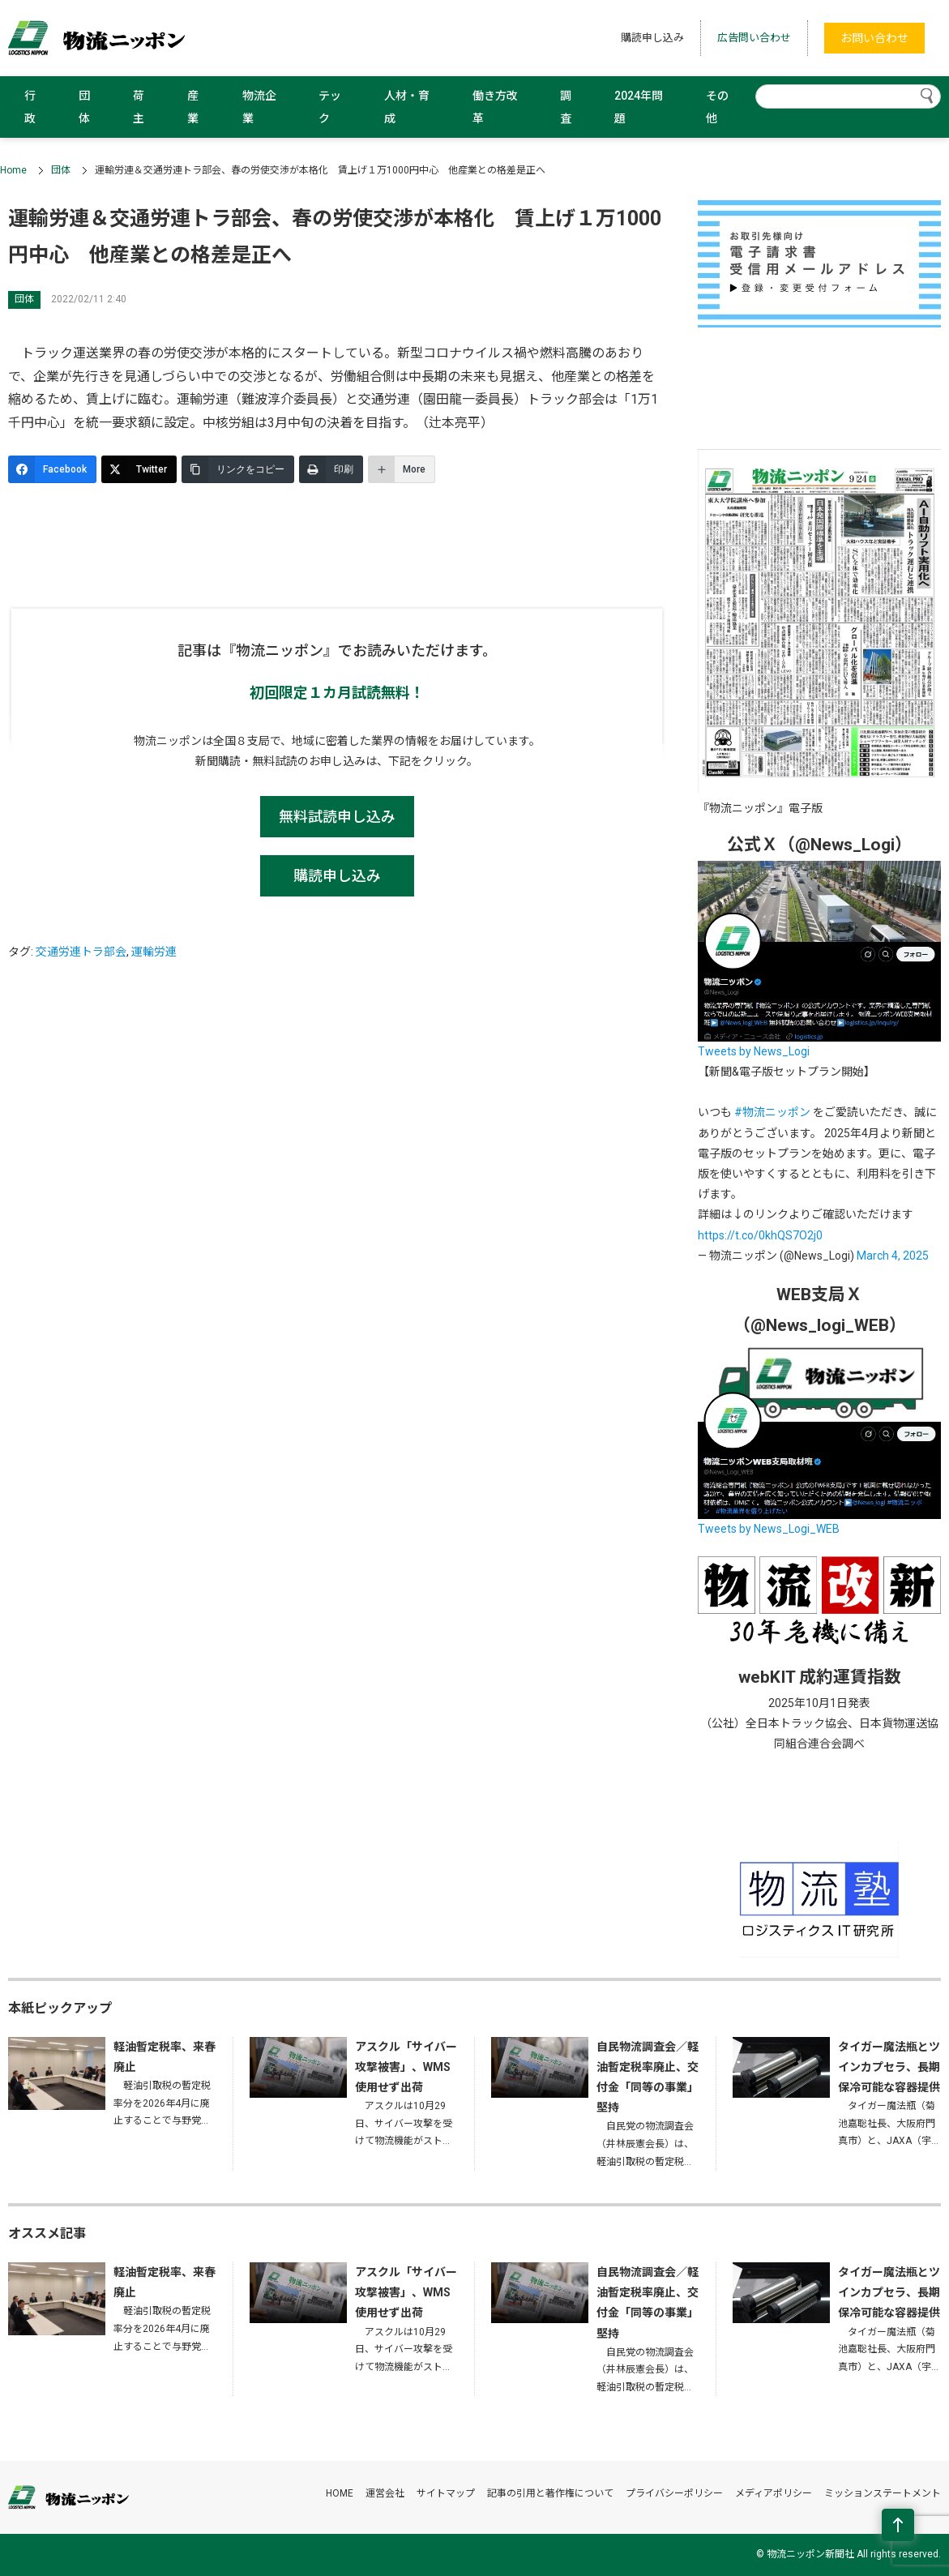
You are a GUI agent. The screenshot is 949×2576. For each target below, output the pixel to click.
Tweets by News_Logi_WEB (769, 1528)
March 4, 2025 (893, 1255)
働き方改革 (495, 107)
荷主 (138, 107)
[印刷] (331, 469)
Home (13, 170)
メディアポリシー (773, 2493)
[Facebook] (52, 469)
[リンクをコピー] (238, 469)
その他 (717, 107)
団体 (84, 107)
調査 (565, 107)
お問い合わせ (874, 38)
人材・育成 (407, 107)
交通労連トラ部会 (81, 951)
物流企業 (259, 107)
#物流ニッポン (772, 1112)
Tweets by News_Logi (754, 1051)
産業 (193, 107)
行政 (30, 107)
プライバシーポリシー (674, 2493)
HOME (339, 2493)
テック (329, 107)
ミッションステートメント (882, 2493)
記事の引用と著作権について (550, 2493)
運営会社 (384, 2493)
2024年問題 (638, 107)
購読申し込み (652, 38)
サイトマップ (446, 2493)
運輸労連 (154, 951)
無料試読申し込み (337, 816)
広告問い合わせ (754, 38)
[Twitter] (139, 469)
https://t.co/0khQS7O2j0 (760, 1235)
